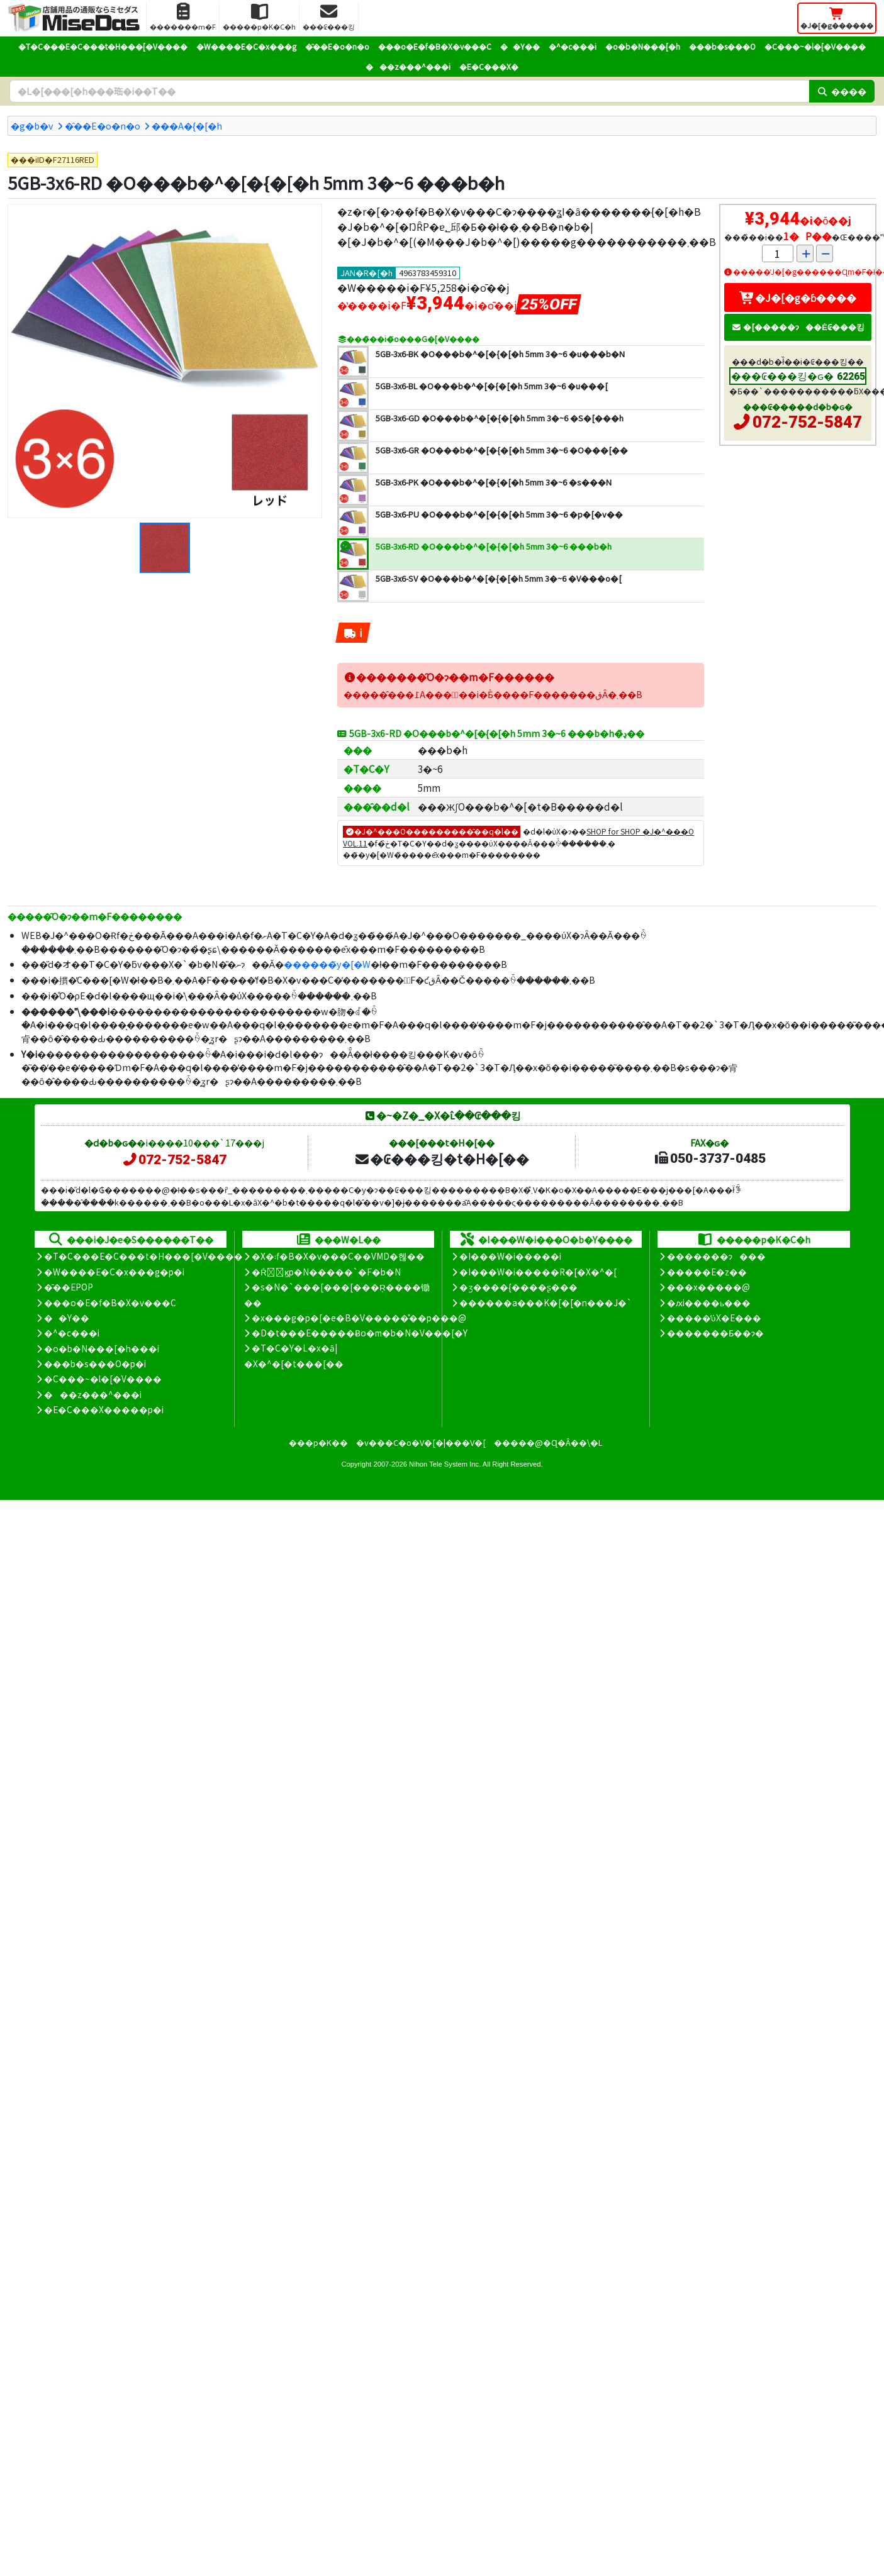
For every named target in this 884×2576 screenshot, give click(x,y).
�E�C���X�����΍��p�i (104, 1409)
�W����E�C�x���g (246, 46)
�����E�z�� (707, 1271)
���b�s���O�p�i (95, 1363)
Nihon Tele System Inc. (445, 1464)
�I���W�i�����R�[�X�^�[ (538, 1271)
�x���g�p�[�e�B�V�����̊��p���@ (359, 1317)
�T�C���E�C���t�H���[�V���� (102, 46)
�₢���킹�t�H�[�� (441, 1158)
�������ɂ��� (716, 1256)
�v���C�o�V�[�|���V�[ (421, 1442)
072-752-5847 (807, 422)
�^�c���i (572, 46)
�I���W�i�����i (510, 1256)
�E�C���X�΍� (488, 66)
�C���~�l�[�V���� (815, 46)
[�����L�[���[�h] (409, 91)
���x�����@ (708, 1286)
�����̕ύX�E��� (714, 1317)
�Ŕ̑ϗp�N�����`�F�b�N (326, 1271)
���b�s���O (722, 46)
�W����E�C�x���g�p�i (114, 1271)
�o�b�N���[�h (642, 46)
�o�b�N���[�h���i (101, 1348)
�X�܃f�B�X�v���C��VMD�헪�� (338, 1256)
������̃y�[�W (327, 963)
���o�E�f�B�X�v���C (434, 46)
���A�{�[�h (187, 125)
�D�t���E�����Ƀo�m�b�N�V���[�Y (359, 1332)
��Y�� (520, 46)
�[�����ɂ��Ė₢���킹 (797, 327)
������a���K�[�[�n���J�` (545, 1302)
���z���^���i (408, 66)
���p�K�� (318, 1442)
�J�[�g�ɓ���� (797, 297)
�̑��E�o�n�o (337, 46)
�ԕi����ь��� (709, 1302)
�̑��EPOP (68, 1286)
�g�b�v (32, 125)
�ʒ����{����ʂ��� (518, 1286)
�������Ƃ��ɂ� (715, 1332)
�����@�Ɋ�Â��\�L (548, 1442)
